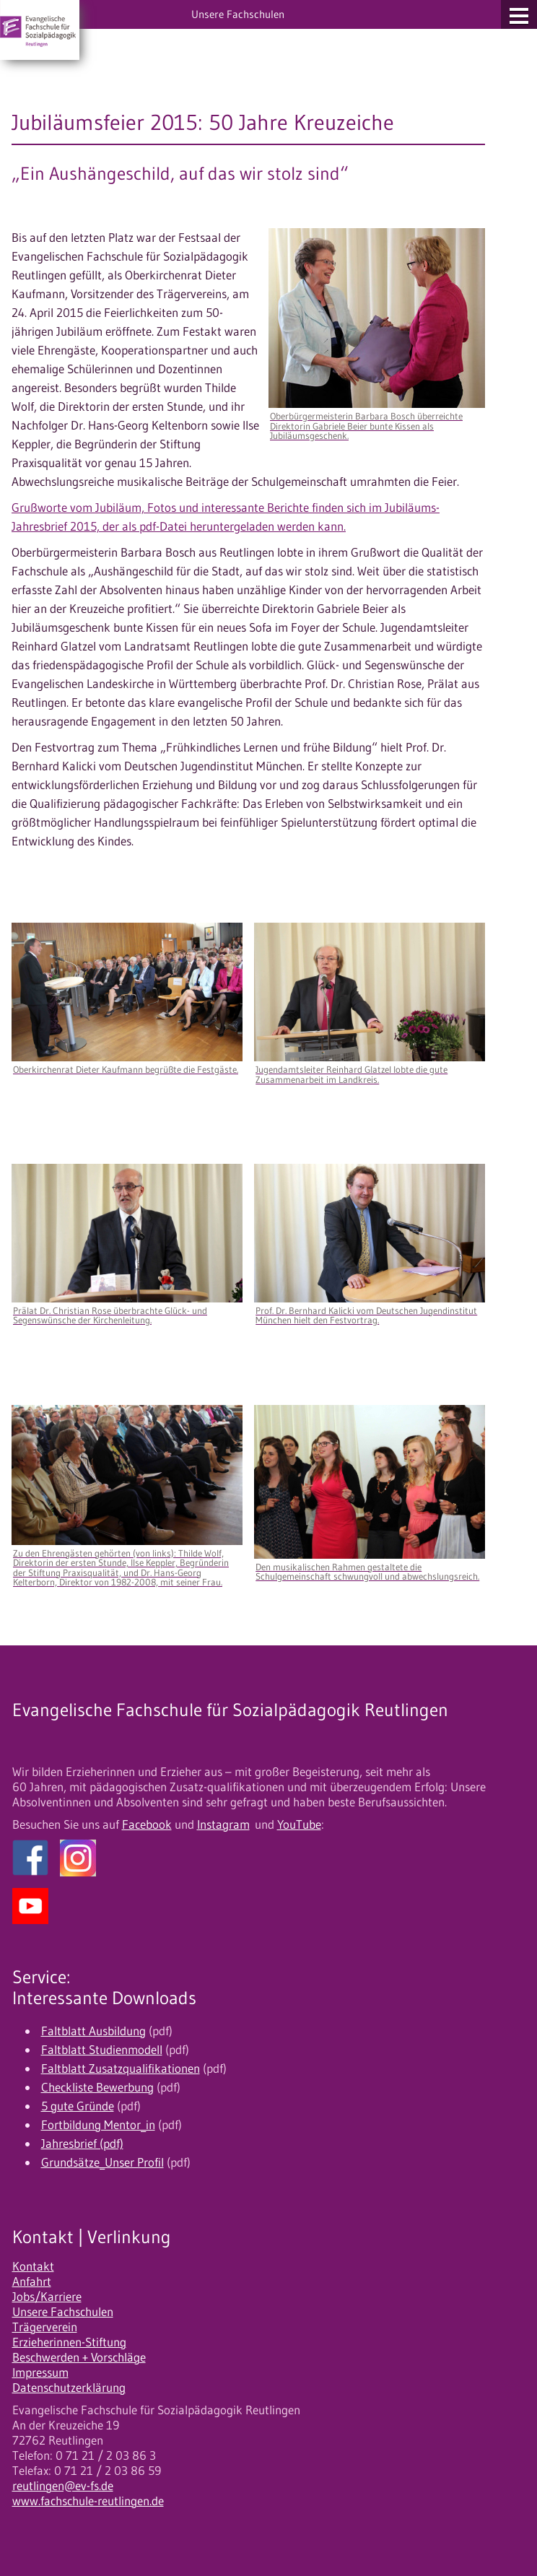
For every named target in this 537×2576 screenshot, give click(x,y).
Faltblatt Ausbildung (93, 2031)
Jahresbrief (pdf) (82, 2143)
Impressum (40, 2372)
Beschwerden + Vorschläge (79, 2357)
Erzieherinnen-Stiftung (69, 2342)
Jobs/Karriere (47, 2296)
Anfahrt (31, 2281)
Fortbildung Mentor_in (98, 2125)
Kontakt (33, 2266)
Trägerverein (44, 2327)
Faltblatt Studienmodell (101, 2049)
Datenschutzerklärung (69, 2387)
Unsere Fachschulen (62, 2312)
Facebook (147, 1824)
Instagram (223, 1824)
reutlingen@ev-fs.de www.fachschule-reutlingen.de (88, 2493)
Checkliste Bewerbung (97, 2087)
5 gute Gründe (77, 2106)
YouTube (299, 1824)
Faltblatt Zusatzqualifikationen (120, 2068)
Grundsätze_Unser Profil (102, 2162)
